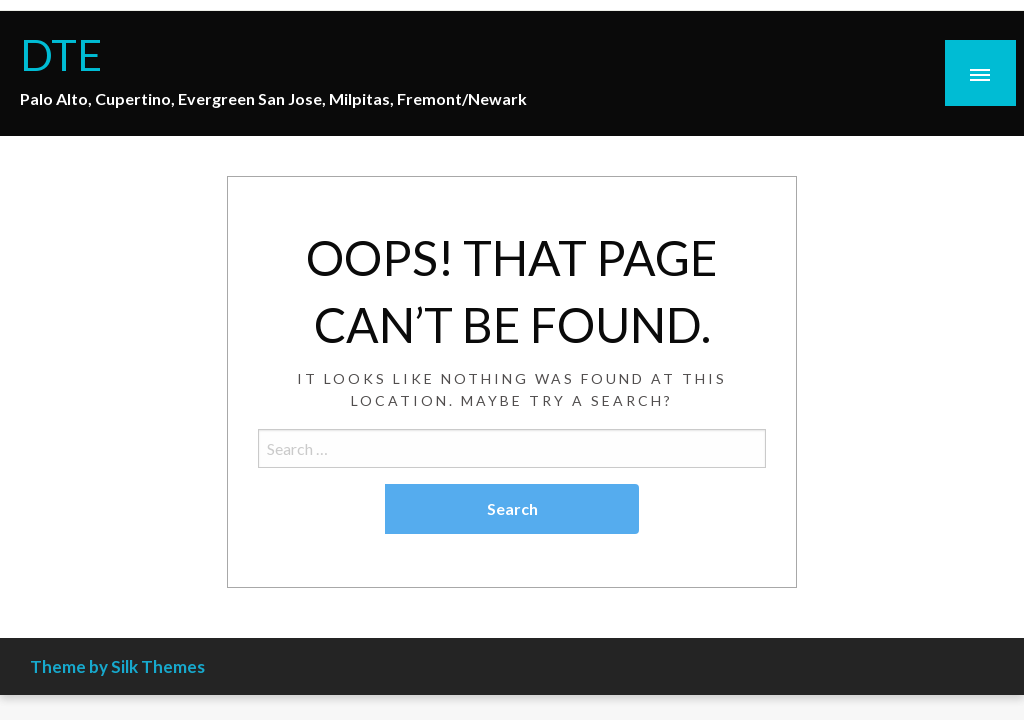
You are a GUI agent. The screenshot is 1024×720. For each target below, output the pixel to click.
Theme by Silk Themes (117, 666)
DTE (61, 54)
